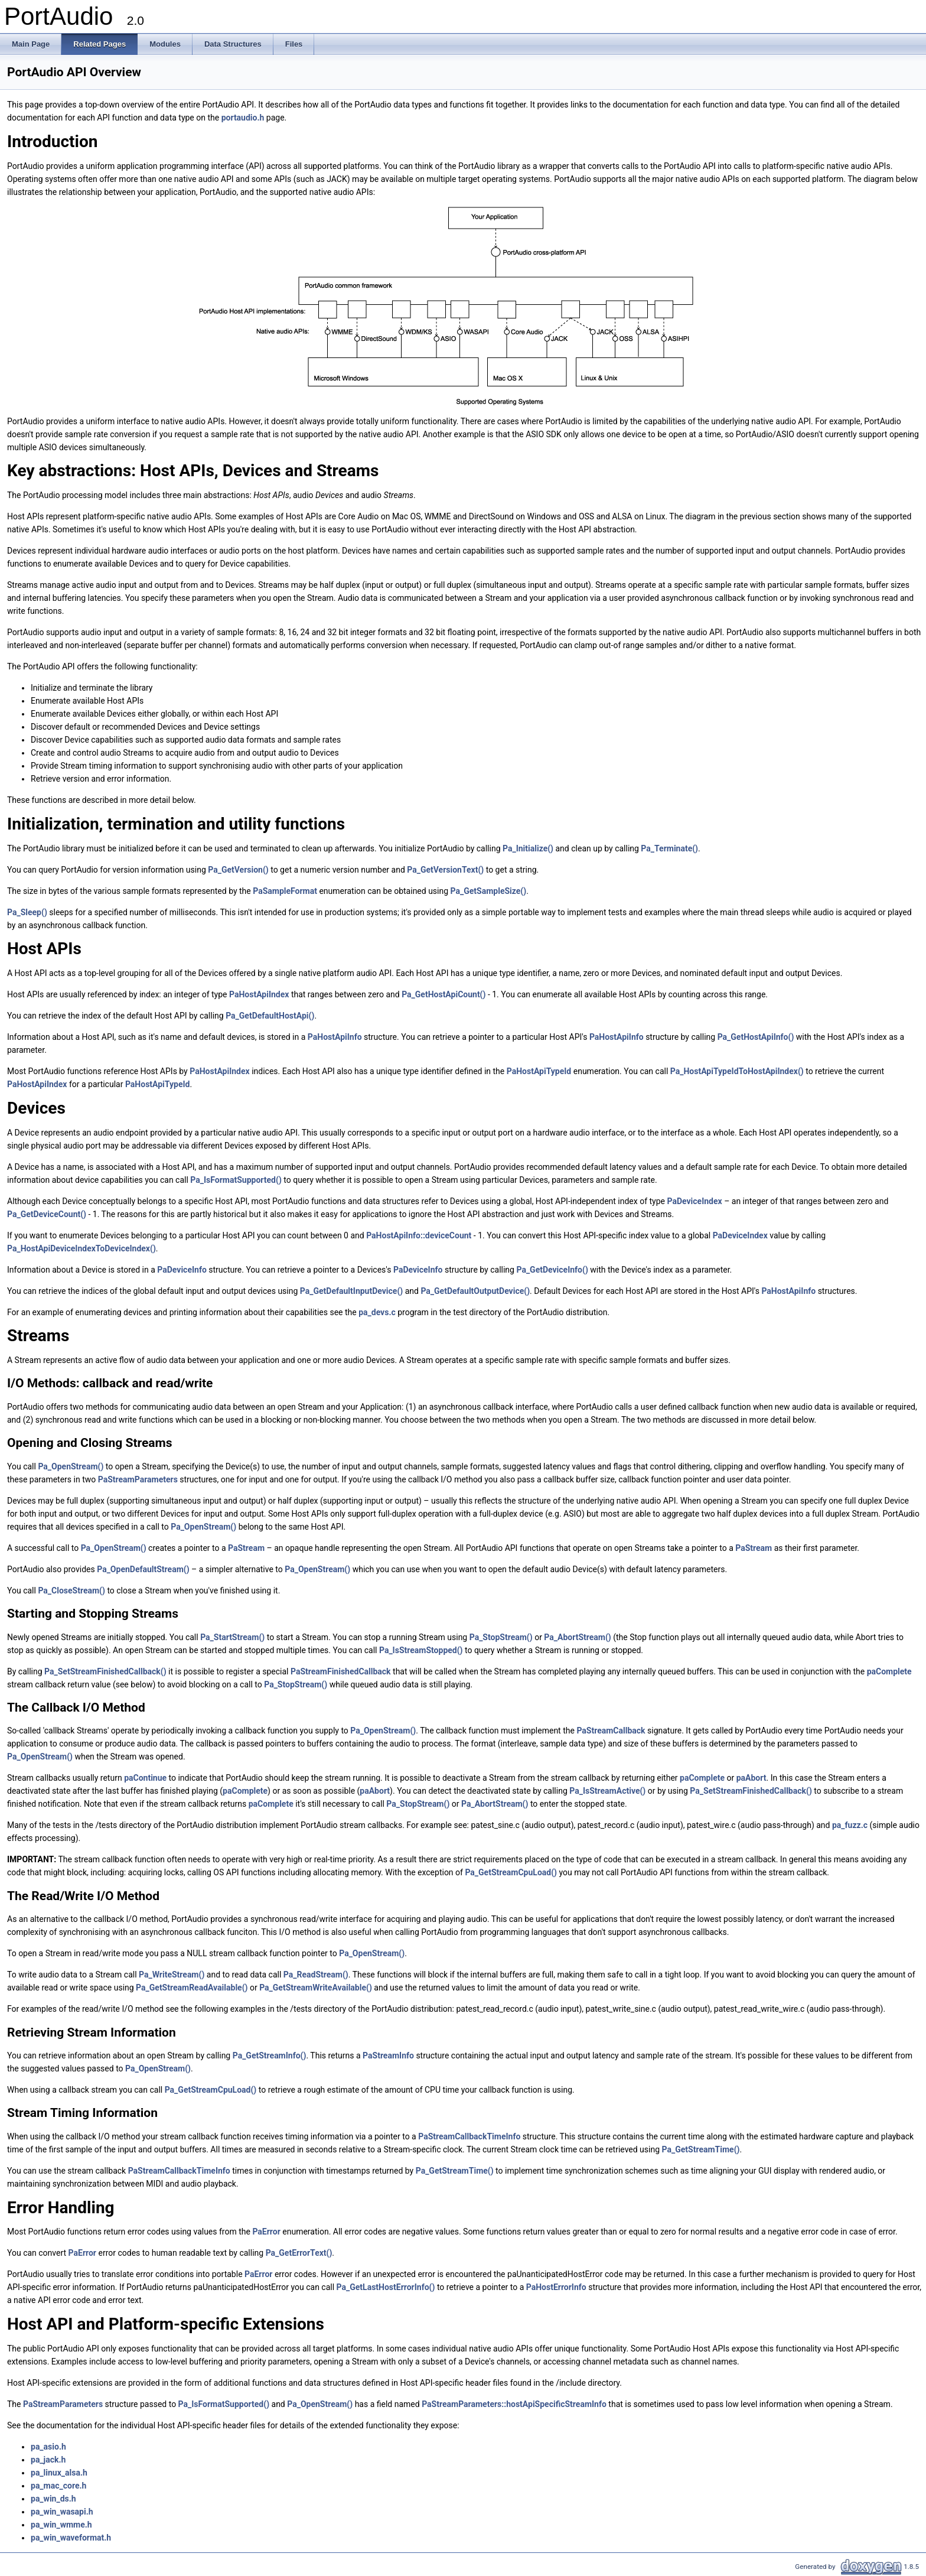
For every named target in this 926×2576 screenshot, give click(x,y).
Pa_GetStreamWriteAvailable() (315, 1987)
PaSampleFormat (285, 891)
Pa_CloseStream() (71, 1590)
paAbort (751, 1778)
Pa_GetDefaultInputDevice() (351, 1291)
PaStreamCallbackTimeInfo (469, 2136)
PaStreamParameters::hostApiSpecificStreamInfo (514, 2404)
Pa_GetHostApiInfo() (756, 1037)
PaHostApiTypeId (539, 1071)
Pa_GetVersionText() (445, 869)
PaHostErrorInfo (556, 2287)
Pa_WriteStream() (171, 1974)
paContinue (145, 1778)
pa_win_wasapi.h (62, 2511)
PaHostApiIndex (259, 994)
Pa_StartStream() (232, 1637)
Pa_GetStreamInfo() (270, 2055)
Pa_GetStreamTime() (701, 2149)
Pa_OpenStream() (70, 1466)
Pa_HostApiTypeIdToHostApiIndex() (737, 1071)
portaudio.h (243, 117)
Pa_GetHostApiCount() (443, 994)
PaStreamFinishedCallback (341, 1671)
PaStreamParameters (138, 1479)
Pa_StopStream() (501, 1637)
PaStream (246, 1548)
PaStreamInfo (388, 2055)
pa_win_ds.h (53, 2498)
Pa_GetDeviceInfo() (552, 1269)
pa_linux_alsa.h (59, 2472)
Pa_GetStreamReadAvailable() (191, 1987)
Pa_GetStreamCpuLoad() (511, 1872)
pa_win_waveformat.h (71, 2537)
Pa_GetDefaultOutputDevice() (475, 1291)
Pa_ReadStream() (315, 1974)
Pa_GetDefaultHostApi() (270, 1015)
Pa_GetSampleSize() (489, 891)
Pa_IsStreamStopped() (421, 1650)
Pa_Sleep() (27, 912)
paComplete (889, 1671)
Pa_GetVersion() (238, 869)
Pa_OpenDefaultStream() (143, 1569)
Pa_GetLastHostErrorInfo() (386, 2287)
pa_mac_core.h (58, 2485)
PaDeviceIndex (694, 1201)
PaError (266, 2231)
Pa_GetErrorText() (299, 2253)
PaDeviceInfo (182, 1269)
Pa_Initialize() (528, 848)
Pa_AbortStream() (577, 1637)
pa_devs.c (377, 1312)
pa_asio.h (48, 2446)
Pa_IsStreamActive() (607, 1791)
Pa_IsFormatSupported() (235, 1180)
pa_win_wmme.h (61, 2524)
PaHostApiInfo (335, 1037)
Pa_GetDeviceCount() (46, 1214)
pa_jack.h (48, 2459)
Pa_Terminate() (669, 848)
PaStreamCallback (610, 1730)
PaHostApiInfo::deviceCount (418, 1235)
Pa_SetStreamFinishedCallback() (105, 1671)
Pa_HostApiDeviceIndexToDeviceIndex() (81, 1248)
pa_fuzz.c (850, 1825)
